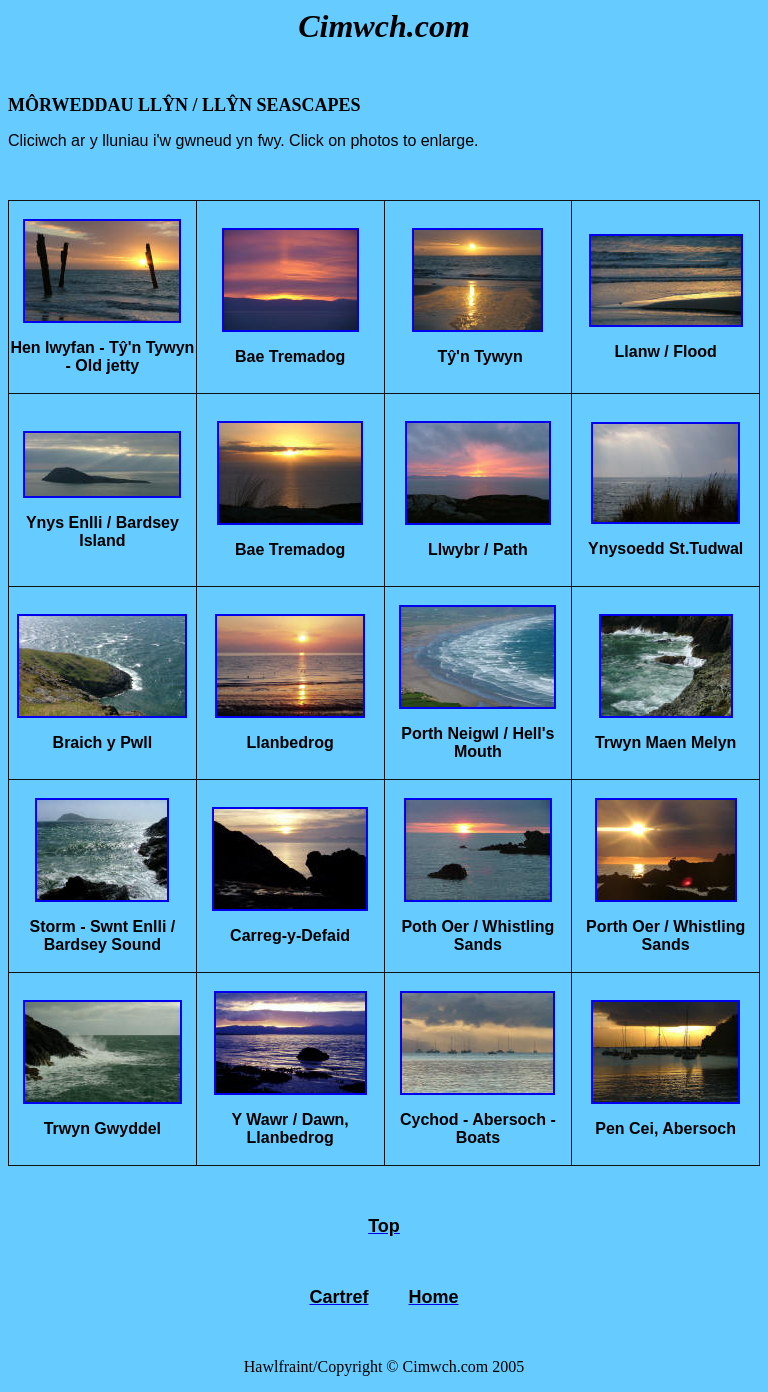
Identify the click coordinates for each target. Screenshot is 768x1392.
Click (308, 140)
